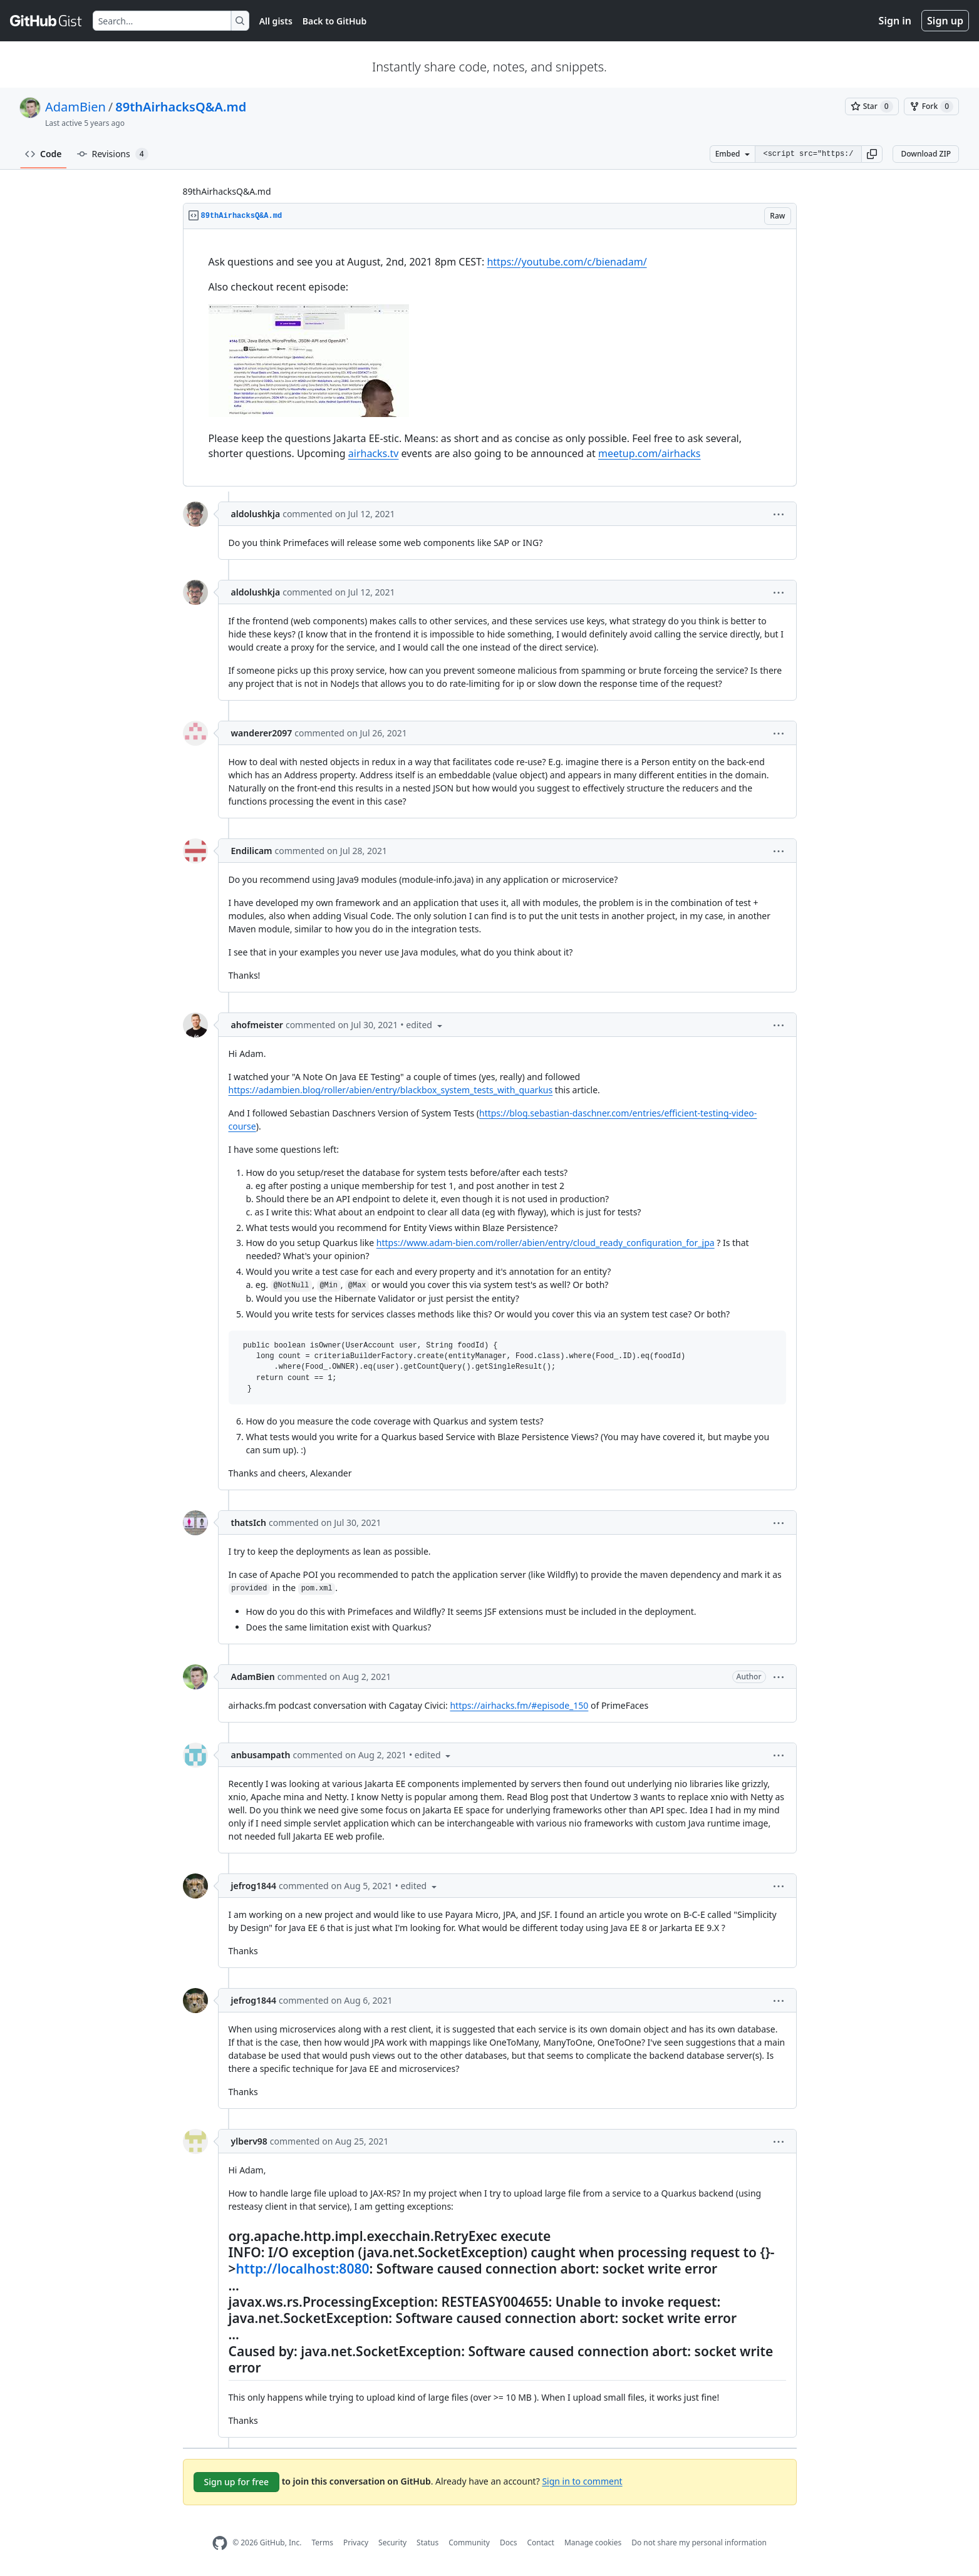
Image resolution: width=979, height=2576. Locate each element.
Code (43, 154)
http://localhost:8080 (303, 2268)
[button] (872, 154)
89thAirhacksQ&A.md (180, 106)
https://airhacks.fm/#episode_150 (519, 1705)
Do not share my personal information (699, 2542)
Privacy (355, 2542)
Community (469, 2542)
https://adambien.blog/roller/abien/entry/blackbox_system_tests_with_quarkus (391, 1090)
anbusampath (261, 1755)
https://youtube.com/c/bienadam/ (566, 262)
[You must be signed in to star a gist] (872, 106)
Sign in (895, 21)
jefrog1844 (254, 1886)
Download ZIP (926, 153)
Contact (540, 2542)
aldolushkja (256, 514)
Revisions (112, 154)
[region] (490, 358)
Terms (322, 2542)
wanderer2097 (262, 733)
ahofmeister (257, 1025)
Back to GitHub (334, 21)
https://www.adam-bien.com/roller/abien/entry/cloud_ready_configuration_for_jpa (545, 1243)
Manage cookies (592, 2542)
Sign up (945, 21)
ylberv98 (249, 2141)
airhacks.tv (373, 453)
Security (392, 2542)
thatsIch (249, 1522)
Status (427, 2542)
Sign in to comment (582, 2480)
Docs (508, 2542)
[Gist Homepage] (46, 20)
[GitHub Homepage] (219, 2543)
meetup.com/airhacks (649, 453)
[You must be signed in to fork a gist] (931, 106)
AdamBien (75, 106)
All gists (276, 21)
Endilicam (251, 851)
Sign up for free (236, 2482)
